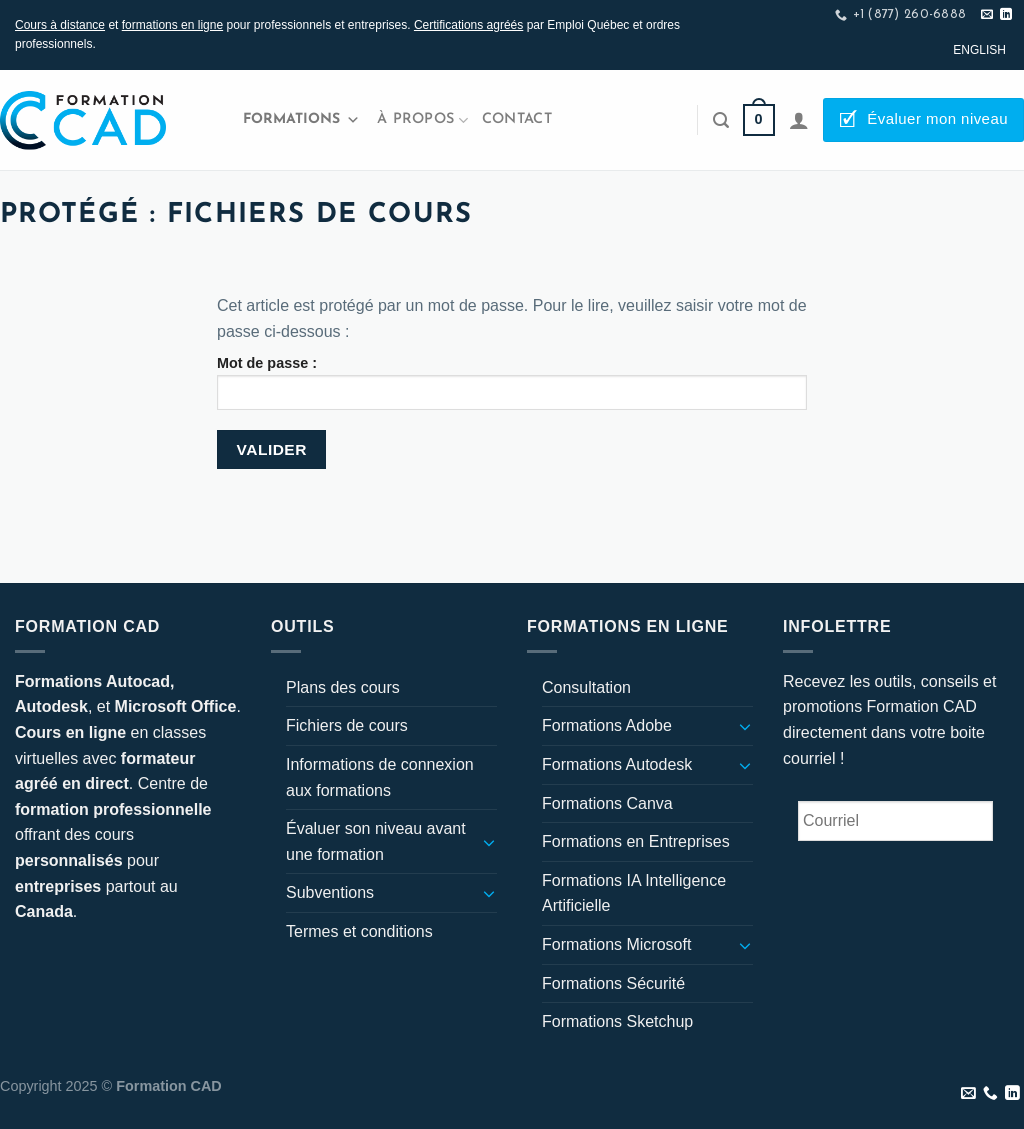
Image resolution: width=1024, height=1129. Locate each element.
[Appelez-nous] (990, 1094)
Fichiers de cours (347, 725)
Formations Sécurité (613, 983)
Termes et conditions (359, 931)
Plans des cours (343, 687)
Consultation (586, 687)
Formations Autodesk (617, 764)
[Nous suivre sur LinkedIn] (1006, 15)
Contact (517, 119)
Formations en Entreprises (636, 841)
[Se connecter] (799, 120)
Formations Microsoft (616, 944)
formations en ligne (172, 25)
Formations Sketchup (617, 1021)
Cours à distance (60, 25)
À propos (422, 120)
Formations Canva (607, 803)
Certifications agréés (468, 25)
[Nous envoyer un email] (987, 15)
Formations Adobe (607, 725)
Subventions (330, 892)
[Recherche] (721, 120)
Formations (301, 120)
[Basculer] (489, 842)
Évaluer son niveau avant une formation (376, 841)
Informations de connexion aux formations (380, 777)
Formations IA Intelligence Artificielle (634, 893)
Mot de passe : (512, 382)
